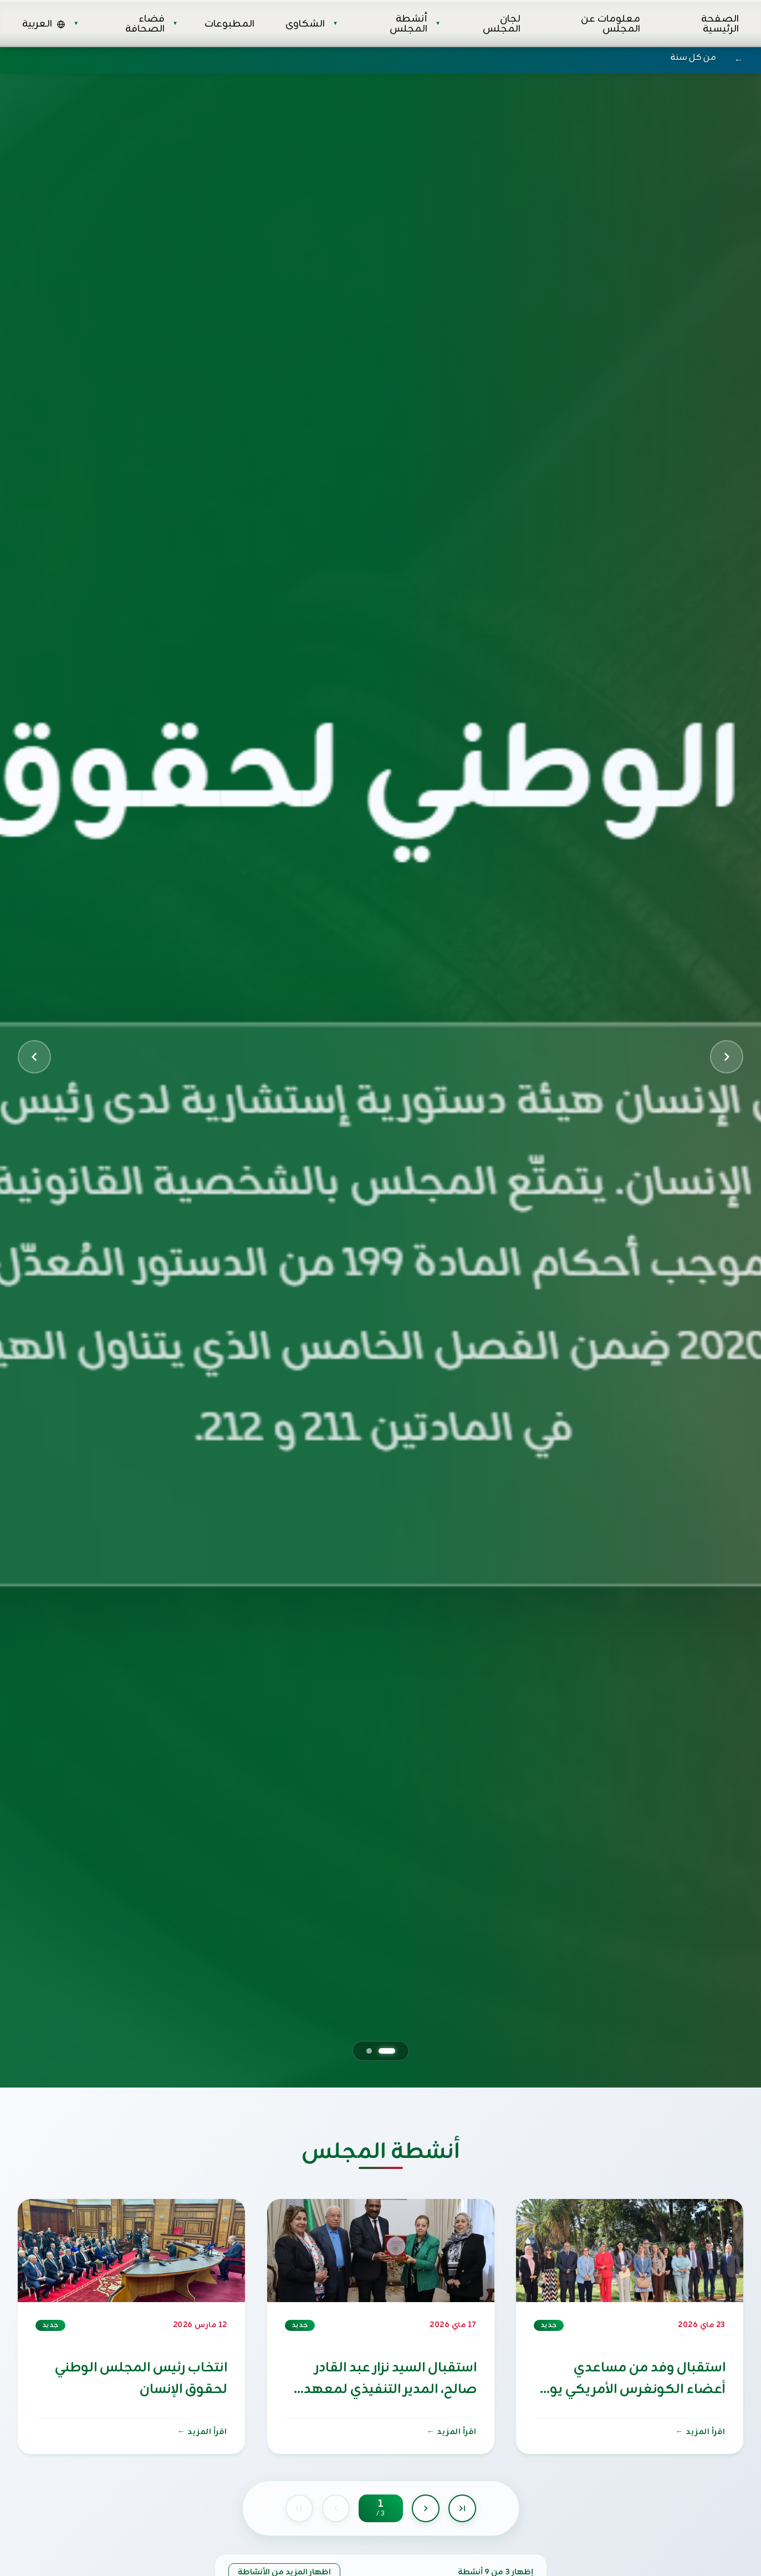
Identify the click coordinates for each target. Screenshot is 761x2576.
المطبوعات (229, 24)
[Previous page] (336, 2508)
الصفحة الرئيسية (720, 24)
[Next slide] (726, 1056)
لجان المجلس (501, 24)
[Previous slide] (34, 1056)
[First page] (299, 2508)
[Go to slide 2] (369, 2051)
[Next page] (426, 2508)
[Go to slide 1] (387, 2051)
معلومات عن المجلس (610, 24)
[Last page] (462, 2508)
